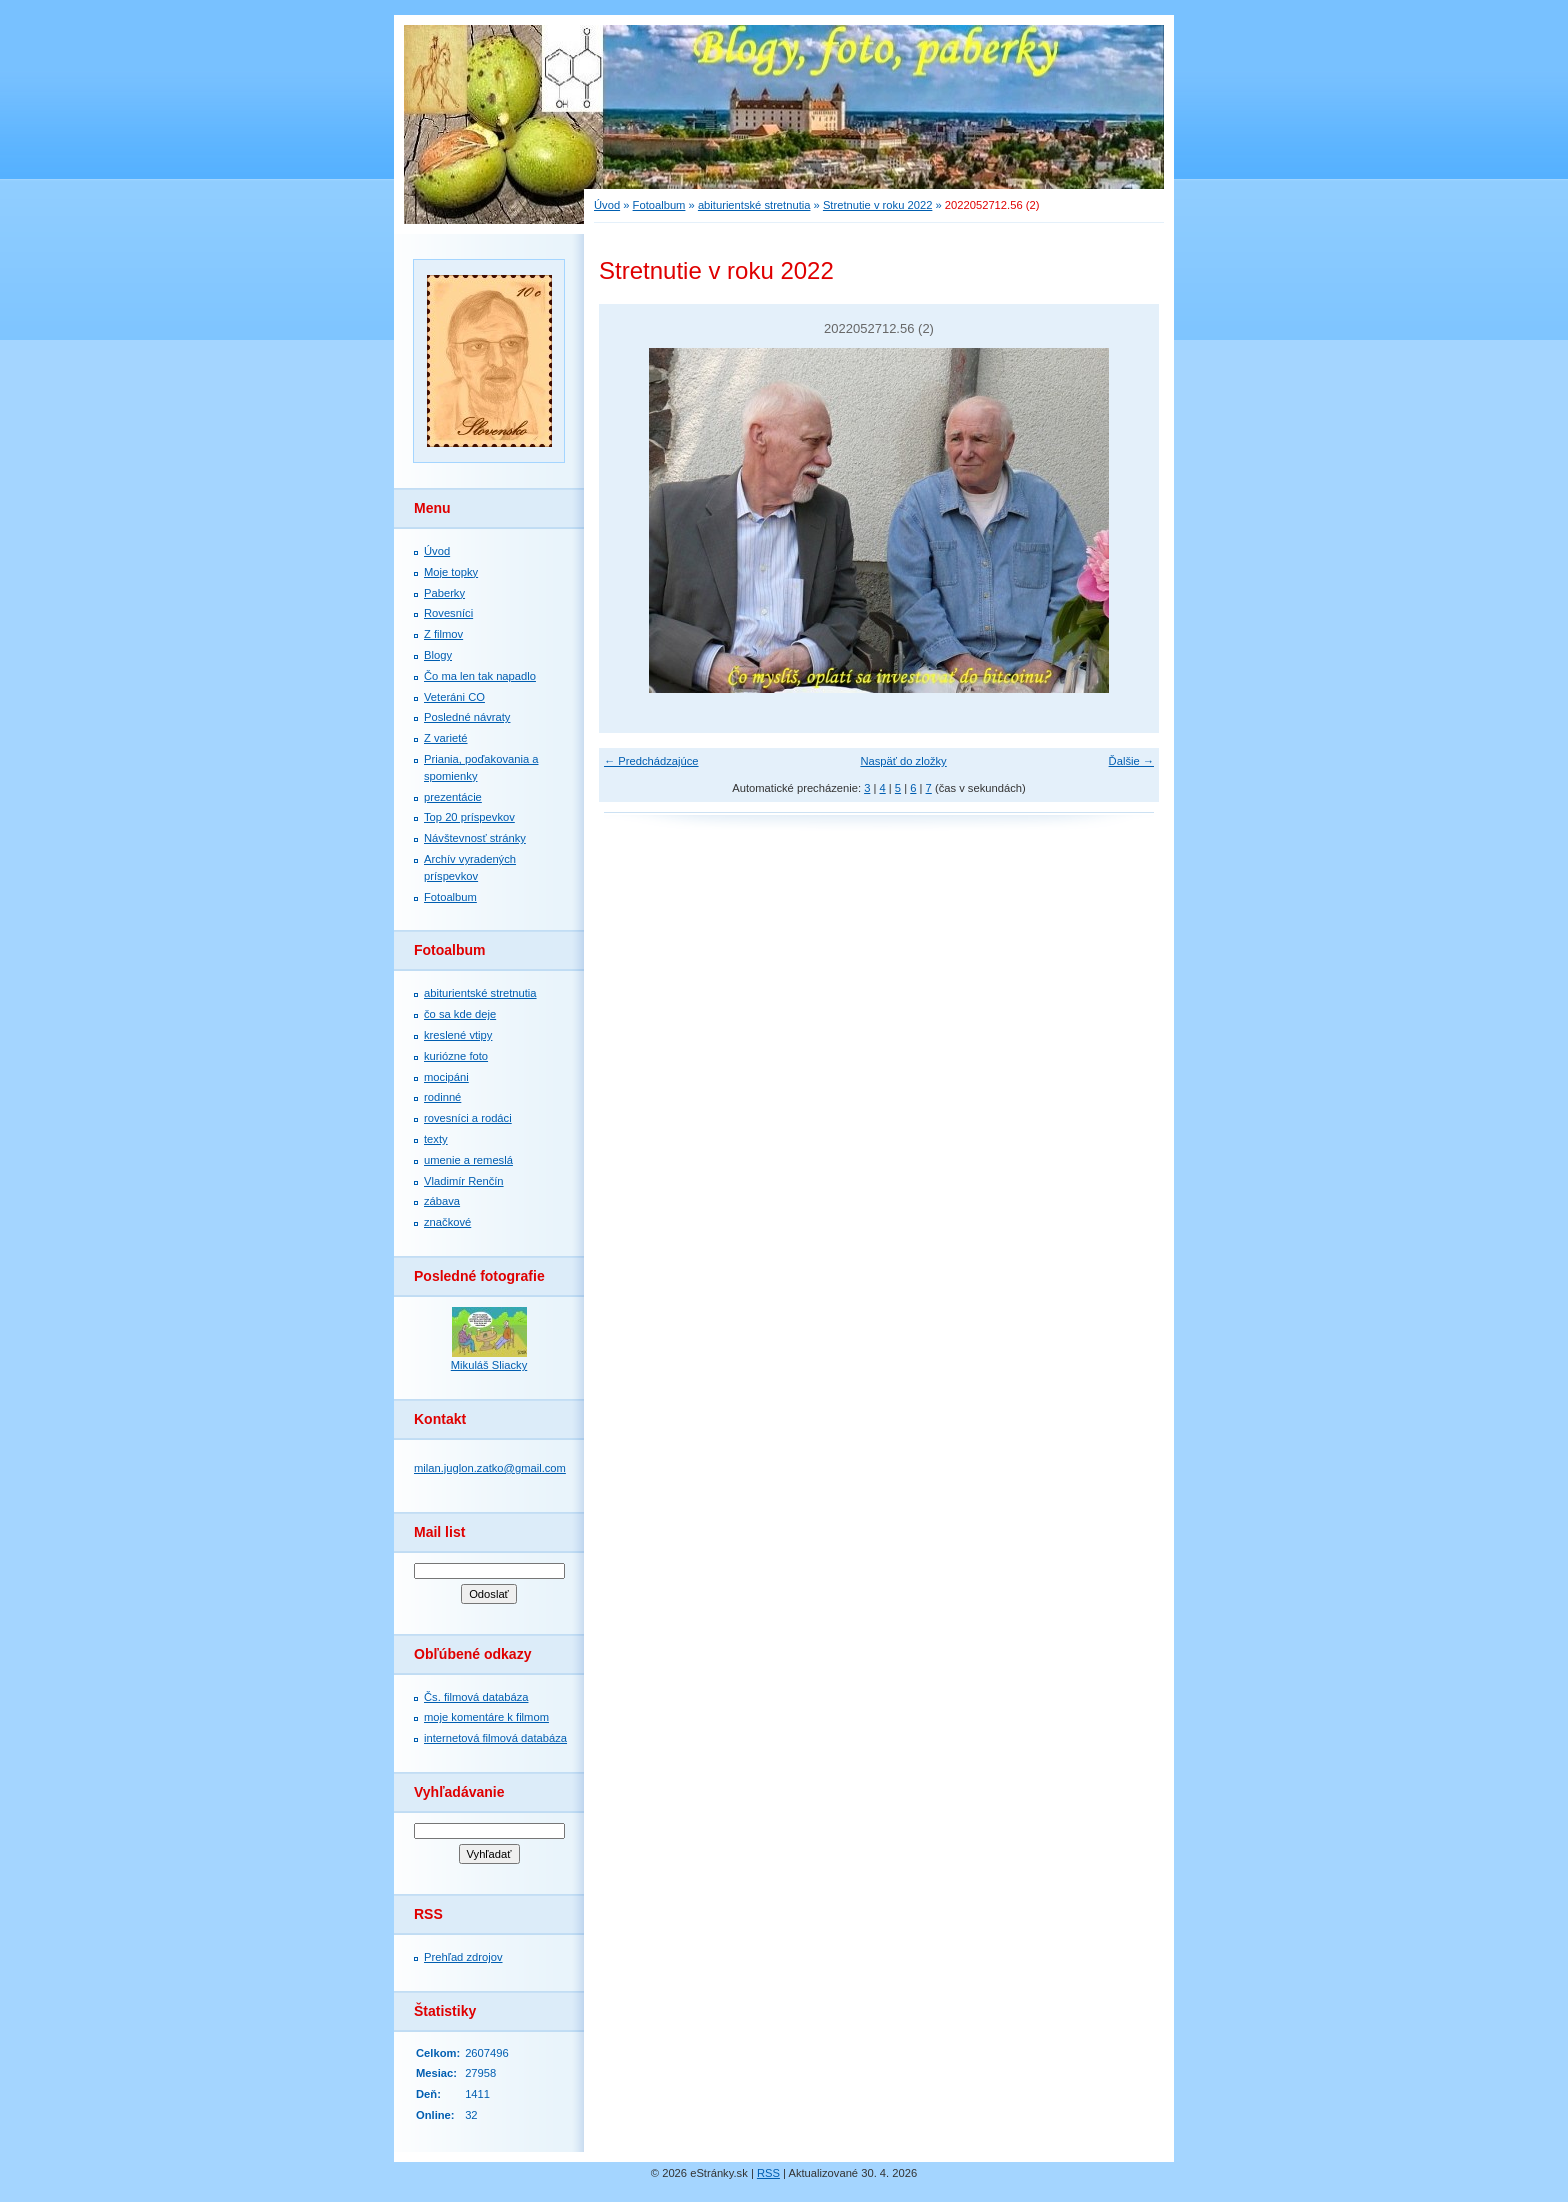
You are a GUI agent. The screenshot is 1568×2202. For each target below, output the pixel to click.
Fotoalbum (450, 897)
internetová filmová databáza (495, 1738)
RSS (768, 2173)
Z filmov (443, 634)
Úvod (437, 551)
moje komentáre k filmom (486, 1717)
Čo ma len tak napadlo (480, 676)
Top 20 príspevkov (469, 817)
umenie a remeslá (468, 1160)
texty (436, 1139)
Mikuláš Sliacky (489, 1365)
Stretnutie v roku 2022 (877, 205)
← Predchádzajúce (651, 761)
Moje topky (451, 572)
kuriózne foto (456, 1056)
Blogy (438, 655)
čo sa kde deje (460, 1014)
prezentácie (453, 797)
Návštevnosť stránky (475, 838)
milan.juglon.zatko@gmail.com (490, 1468)
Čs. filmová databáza (476, 1697)
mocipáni (446, 1077)
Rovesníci (448, 613)
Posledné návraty (467, 717)
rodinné (442, 1097)
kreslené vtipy (458, 1035)
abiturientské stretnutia (480, 993)
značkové (447, 1222)
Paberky (444, 593)
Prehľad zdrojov (463, 1957)
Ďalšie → (1131, 761)
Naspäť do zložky (903, 761)
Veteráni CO (454, 697)
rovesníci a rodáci (468, 1118)
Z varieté (446, 738)
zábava (442, 1201)
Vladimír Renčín (464, 1181)
